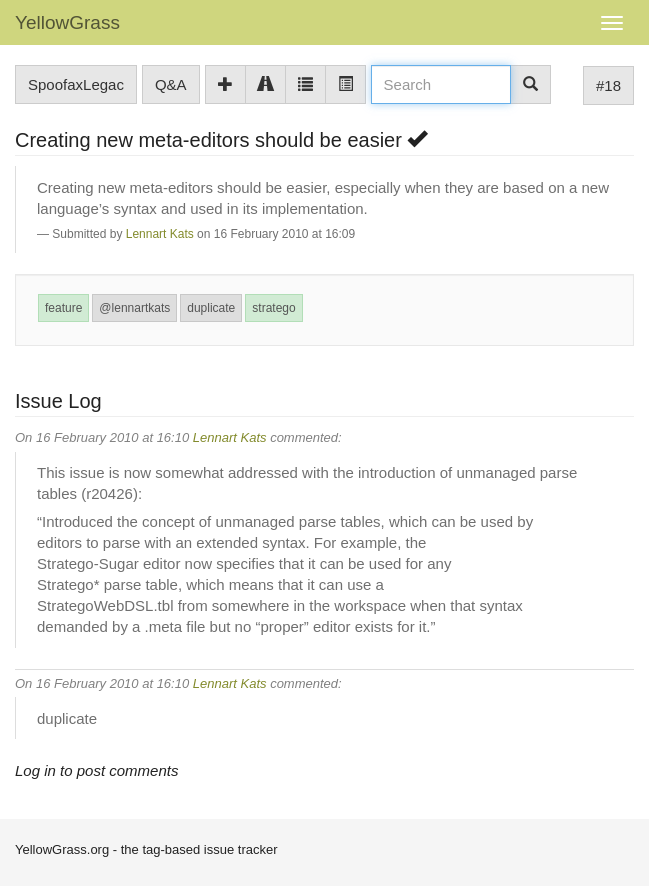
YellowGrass (67, 22)
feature (63, 308)
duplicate (211, 308)
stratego (273, 308)
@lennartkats (134, 308)
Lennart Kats (160, 234)
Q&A (171, 84)
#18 (608, 85)
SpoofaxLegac (76, 84)
